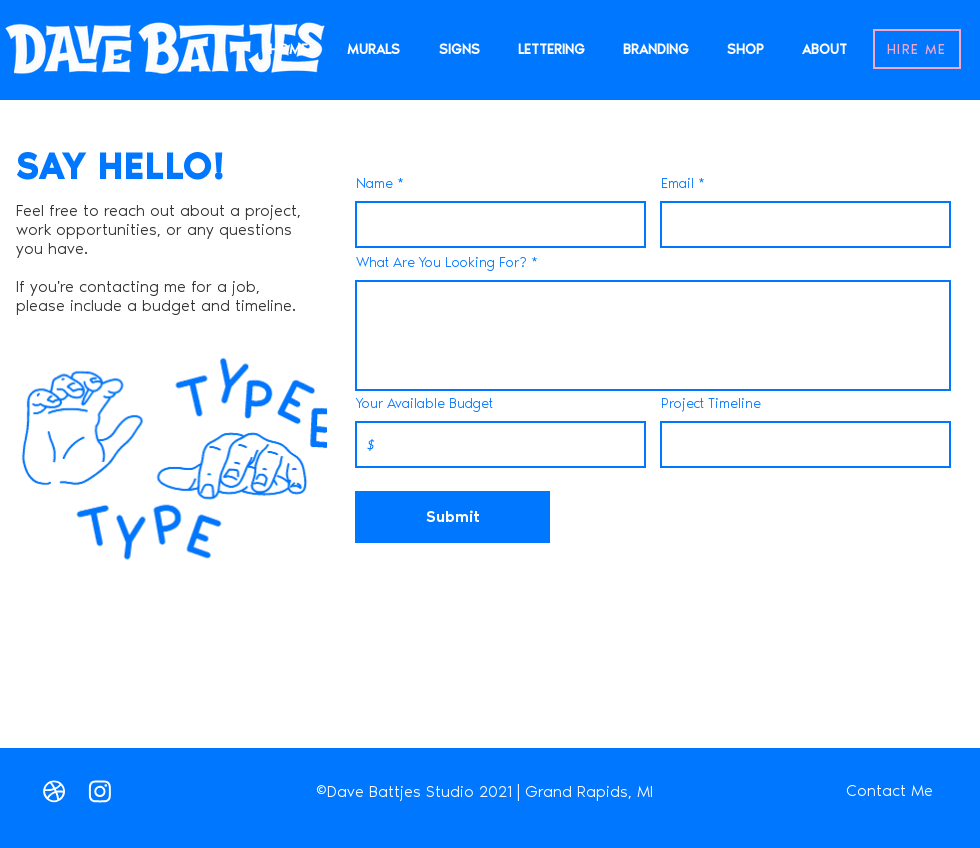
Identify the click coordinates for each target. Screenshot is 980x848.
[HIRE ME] (917, 49)
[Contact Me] (889, 791)
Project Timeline (711, 404)
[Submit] (452, 517)
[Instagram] (100, 791)
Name (374, 184)
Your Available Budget (424, 404)
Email (677, 184)
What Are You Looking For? (441, 263)
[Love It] (54, 791)
